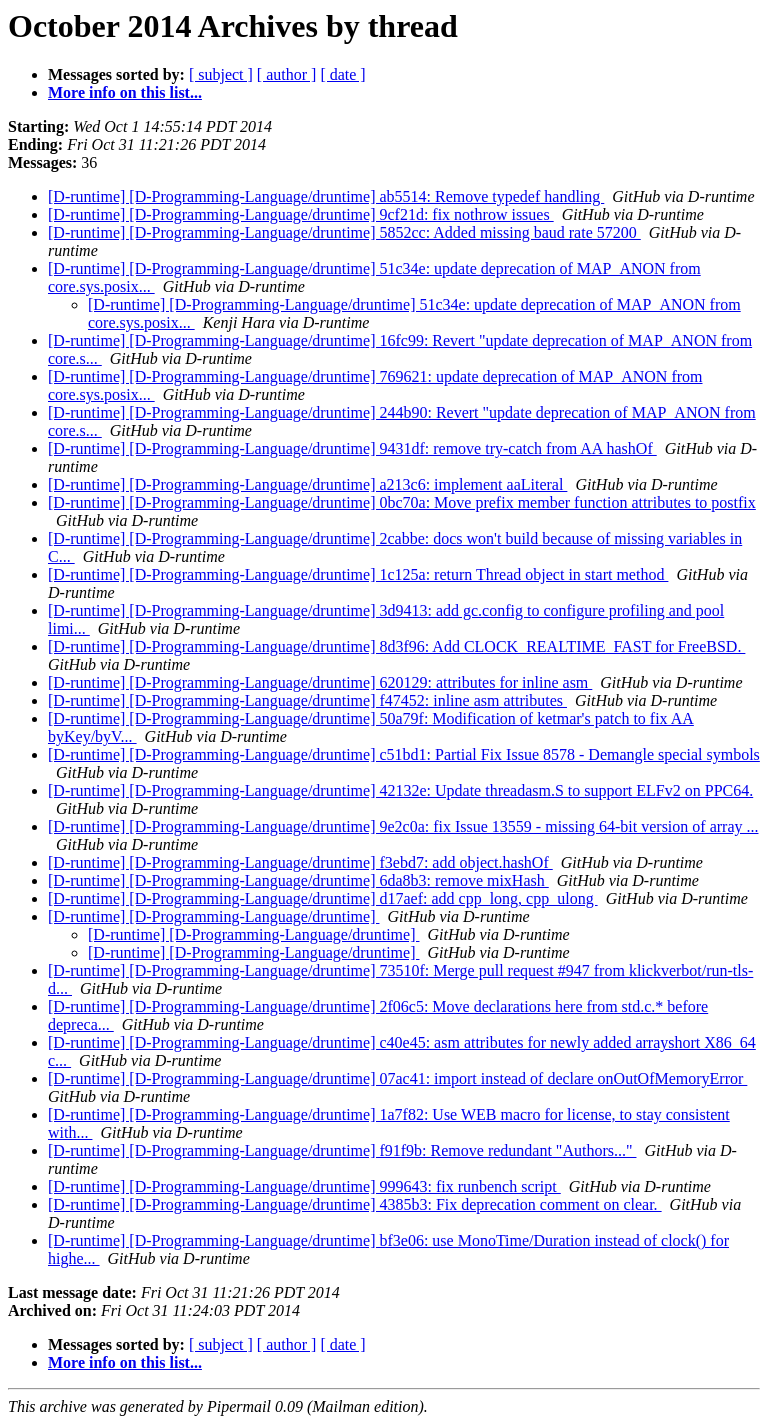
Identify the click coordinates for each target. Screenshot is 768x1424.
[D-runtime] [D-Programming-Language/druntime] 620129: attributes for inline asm (320, 682)
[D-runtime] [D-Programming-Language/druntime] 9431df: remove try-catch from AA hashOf (352, 448)
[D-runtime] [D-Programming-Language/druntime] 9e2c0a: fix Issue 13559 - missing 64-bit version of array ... (403, 826)
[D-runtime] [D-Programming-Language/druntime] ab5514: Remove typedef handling (326, 196)
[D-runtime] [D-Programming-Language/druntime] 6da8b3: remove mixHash (298, 880)
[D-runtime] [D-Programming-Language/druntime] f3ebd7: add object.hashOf (300, 862)
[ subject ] (221, 74)
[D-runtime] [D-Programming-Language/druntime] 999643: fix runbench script (304, 1186)
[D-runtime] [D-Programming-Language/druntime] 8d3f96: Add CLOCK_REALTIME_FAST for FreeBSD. (396, 646)
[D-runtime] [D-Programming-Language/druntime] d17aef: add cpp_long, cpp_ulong (323, 898)
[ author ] (287, 74)
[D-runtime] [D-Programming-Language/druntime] (213, 916)
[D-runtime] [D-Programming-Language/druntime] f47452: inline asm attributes (307, 700)
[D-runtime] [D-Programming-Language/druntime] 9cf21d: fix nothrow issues (301, 214)
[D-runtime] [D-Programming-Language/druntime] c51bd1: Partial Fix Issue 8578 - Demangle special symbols (404, 754)
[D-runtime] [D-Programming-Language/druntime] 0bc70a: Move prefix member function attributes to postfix (402, 502)
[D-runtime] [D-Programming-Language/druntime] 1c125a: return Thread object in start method (358, 574)
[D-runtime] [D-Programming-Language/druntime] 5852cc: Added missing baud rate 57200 (344, 232)
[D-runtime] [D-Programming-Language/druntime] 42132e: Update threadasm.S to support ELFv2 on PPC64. (400, 790)
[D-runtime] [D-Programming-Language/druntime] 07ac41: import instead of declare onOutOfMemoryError (397, 1078)
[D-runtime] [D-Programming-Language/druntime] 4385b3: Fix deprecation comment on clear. (355, 1204)
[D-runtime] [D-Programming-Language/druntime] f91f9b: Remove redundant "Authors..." (342, 1150)
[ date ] (342, 74)
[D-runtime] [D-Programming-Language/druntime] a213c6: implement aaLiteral (307, 484)
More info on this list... (125, 92)
